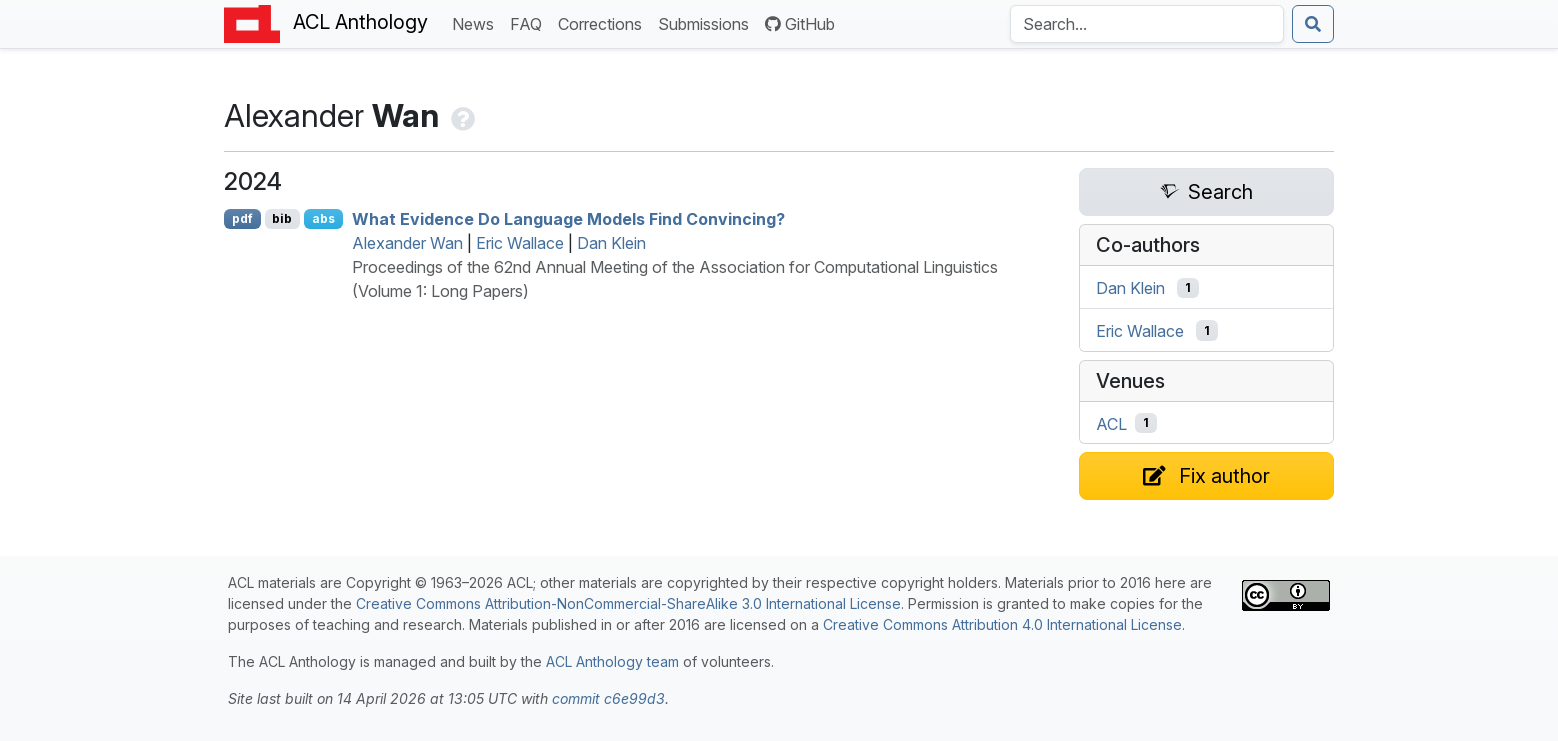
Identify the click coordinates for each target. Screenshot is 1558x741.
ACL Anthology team (612, 661)
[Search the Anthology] (1147, 24)
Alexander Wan (407, 243)
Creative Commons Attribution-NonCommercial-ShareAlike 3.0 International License (628, 603)
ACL (1111, 423)
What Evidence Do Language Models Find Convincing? (568, 219)
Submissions (707, 22)
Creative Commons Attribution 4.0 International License (1002, 624)
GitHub (800, 24)
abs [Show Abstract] (323, 218)
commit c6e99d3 (608, 698)
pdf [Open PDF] (242, 218)
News (477, 22)
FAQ (530, 22)
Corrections (604, 22)
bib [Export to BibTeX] (282, 218)
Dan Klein (611, 243)
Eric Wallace (520, 243)
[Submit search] (1313, 24)
